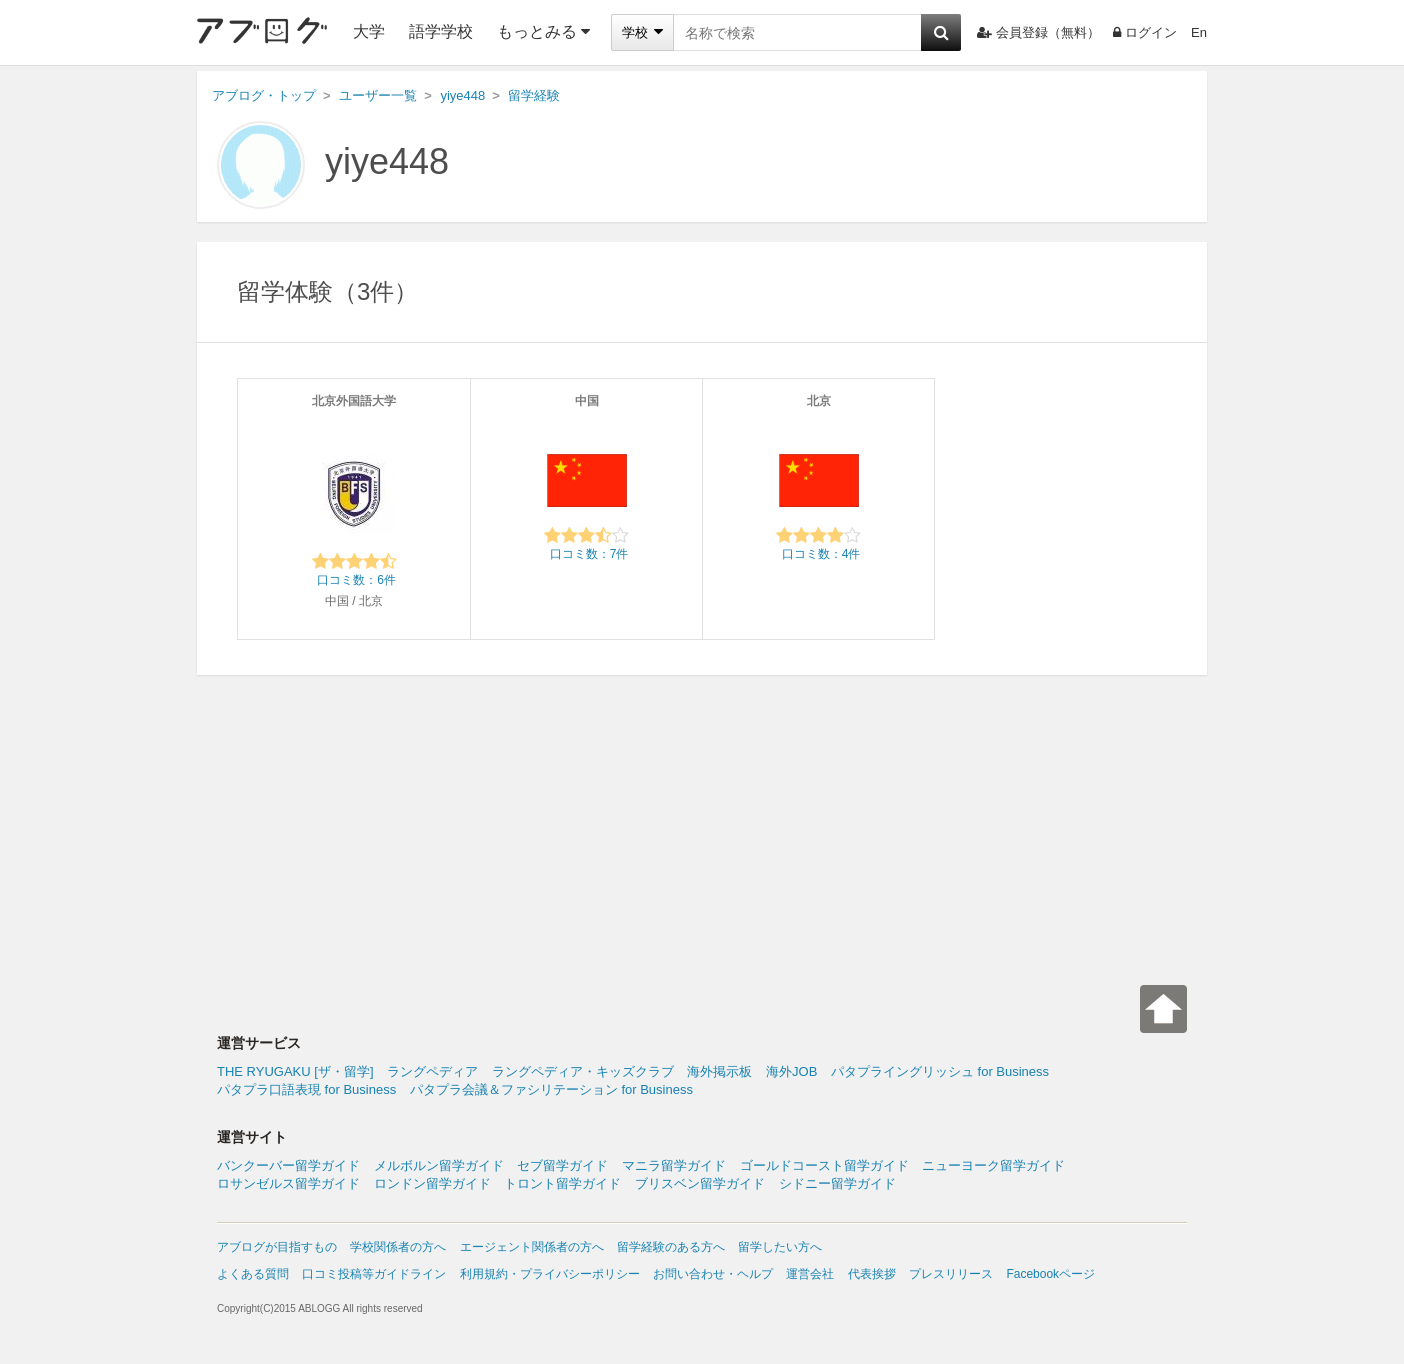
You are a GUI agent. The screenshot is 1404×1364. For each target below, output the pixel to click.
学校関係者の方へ (398, 1247)
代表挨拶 (872, 1274)
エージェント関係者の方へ (532, 1247)
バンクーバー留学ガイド (288, 1165)
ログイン (1145, 32)
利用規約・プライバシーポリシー (550, 1274)
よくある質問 (253, 1274)
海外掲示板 (719, 1071)
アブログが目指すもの (277, 1247)
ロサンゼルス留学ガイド (288, 1183)
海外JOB (791, 1071)
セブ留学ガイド (562, 1165)
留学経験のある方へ (671, 1247)
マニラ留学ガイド (674, 1165)
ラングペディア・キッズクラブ (583, 1071)
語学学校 (441, 31)
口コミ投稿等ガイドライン (374, 1274)
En (1199, 32)
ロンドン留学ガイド (432, 1183)
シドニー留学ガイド (837, 1183)
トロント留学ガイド (562, 1183)
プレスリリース (951, 1274)
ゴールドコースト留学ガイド (824, 1165)
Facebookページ (1050, 1274)
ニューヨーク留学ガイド (993, 1165)
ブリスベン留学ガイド (700, 1183)
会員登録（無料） (1038, 32)
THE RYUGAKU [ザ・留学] (295, 1071)
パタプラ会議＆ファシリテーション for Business (551, 1089)
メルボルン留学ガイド (439, 1165)
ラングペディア (432, 1071)
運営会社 (810, 1274)
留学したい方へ (780, 1247)
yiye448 (387, 161)
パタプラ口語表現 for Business (306, 1089)
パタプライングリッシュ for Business (940, 1071)
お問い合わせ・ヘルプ (713, 1274)
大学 (369, 31)
